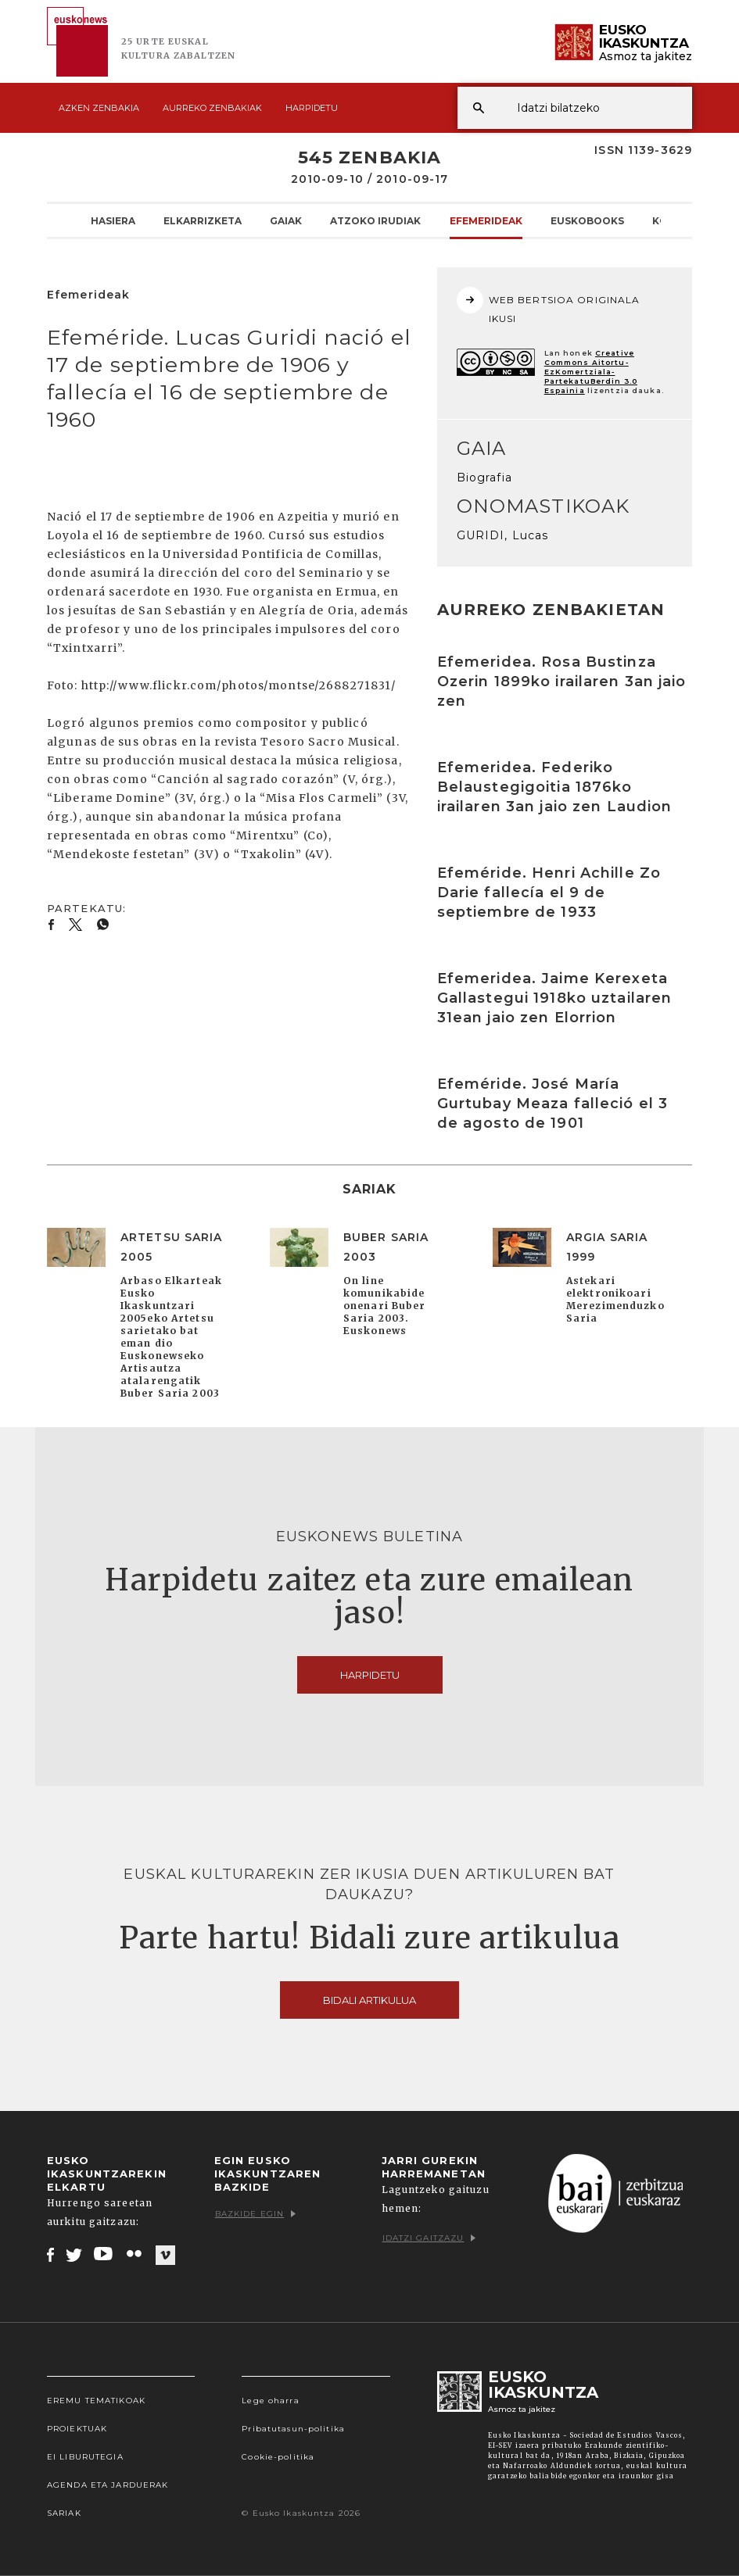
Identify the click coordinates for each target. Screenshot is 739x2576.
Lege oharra (270, 2400)
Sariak (64, 2513)
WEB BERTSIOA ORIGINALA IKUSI (548, 305)
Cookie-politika (278, 2457)
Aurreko (212, 107)
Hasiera (113, 220)
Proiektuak (77, 2429)
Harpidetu (311, 107)
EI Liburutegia (85, 2457)
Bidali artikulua (369, 2000)
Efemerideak (486, 220)
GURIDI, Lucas (503, 535)
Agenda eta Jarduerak (107, 2485)
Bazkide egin (255, 2214)
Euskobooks (587, 220)
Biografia (484, 477)
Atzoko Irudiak (375, 220)
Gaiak (286, 220)
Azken (99, 107)
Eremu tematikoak (96, 2400)
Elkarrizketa (202, 220)
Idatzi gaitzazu (429, 2238)
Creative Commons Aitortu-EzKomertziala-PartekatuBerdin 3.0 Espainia (590, 372)
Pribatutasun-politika (293, 2429)
